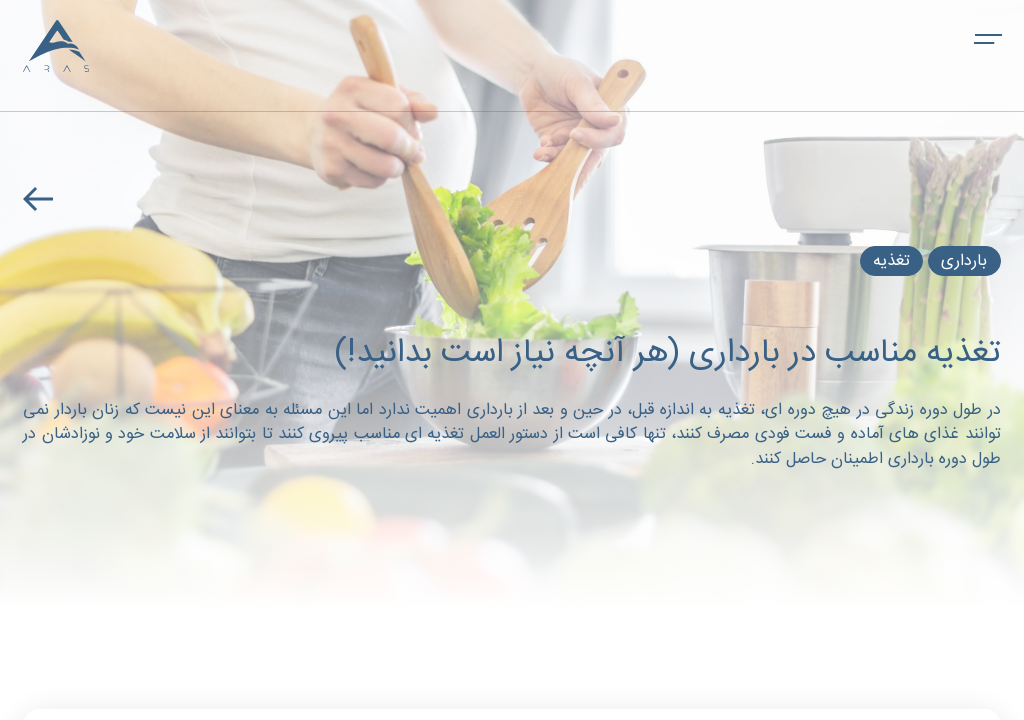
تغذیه (891, 261)
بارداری (965, 261)
